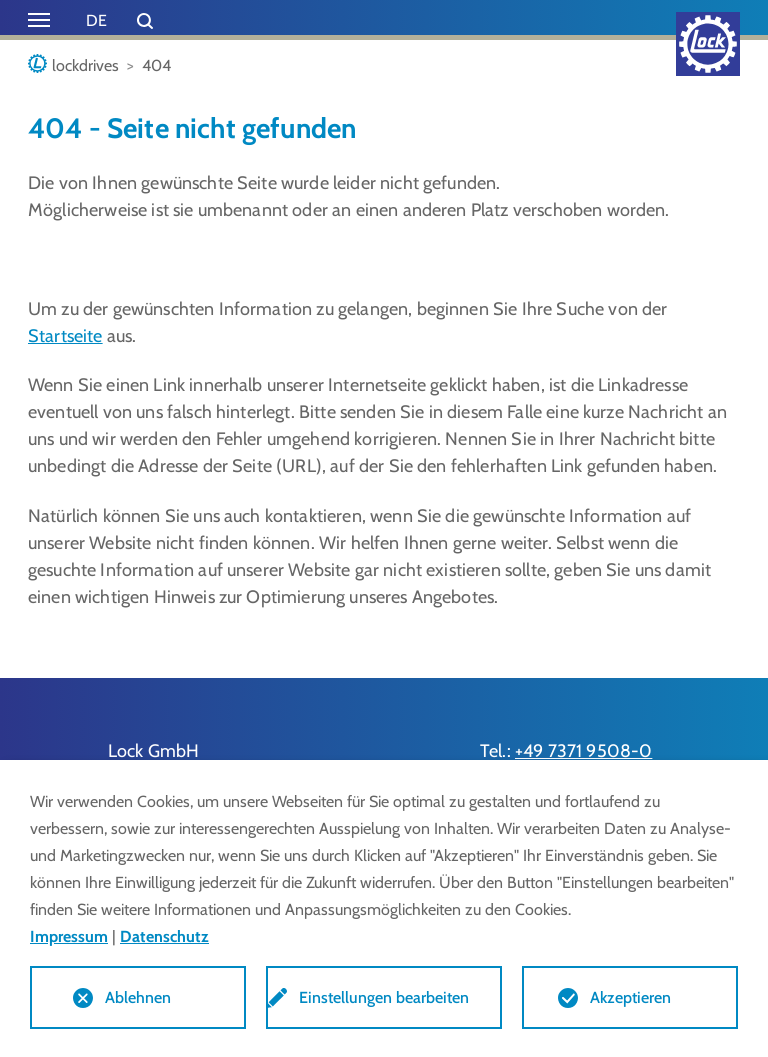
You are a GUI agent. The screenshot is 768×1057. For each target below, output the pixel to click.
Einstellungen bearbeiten (384, 997)
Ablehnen (138, 997)
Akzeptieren (630, 997)
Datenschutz (164, 936)
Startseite (65, 336)
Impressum (69, 936)
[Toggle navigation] (39, 20)
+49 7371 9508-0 (583, 751)
